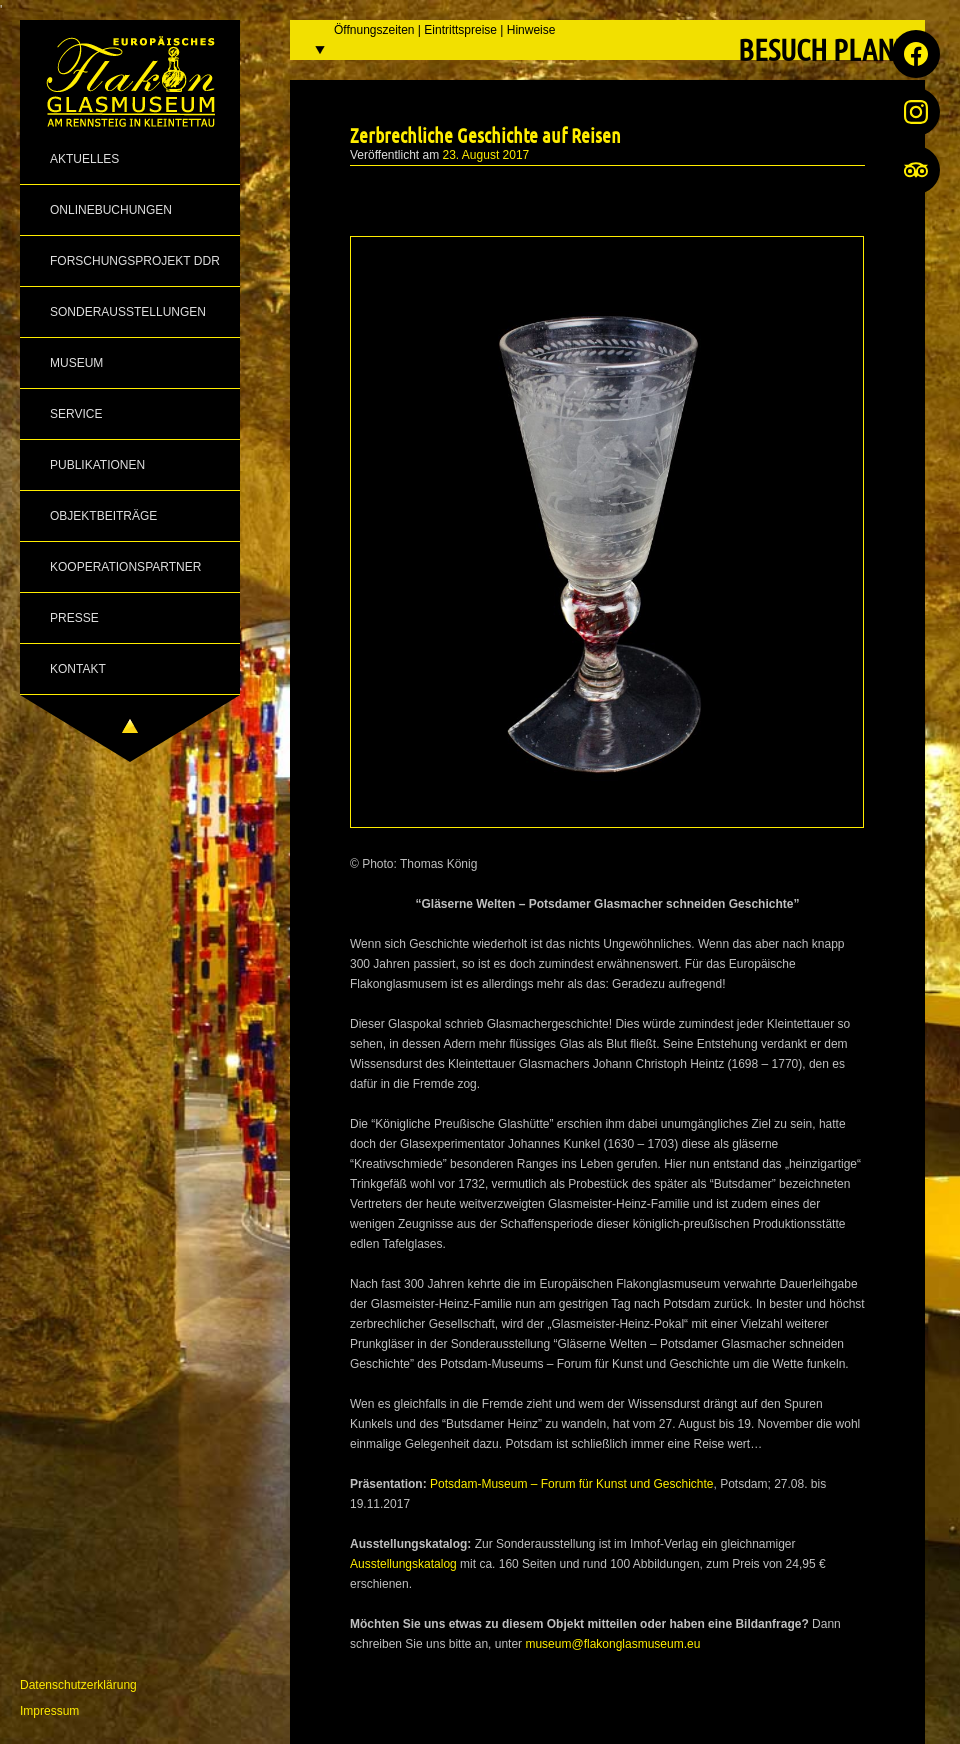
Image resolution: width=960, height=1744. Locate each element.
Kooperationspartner (125, 567)
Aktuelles (84, 159)
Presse (74, 618)
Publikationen (97, 465)
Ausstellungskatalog (405, 1564)
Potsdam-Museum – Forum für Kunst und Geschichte (571, 1484)
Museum (76, 363)
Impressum (49, 1711)
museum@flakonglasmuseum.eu (612, 1644)
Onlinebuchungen (111, 210)
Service (76, 414)
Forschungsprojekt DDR (135, 261)
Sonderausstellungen (128, 312)
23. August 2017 (486, 155)
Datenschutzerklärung (78, 1685)
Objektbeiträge (103, 516)
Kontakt (78, 669)
